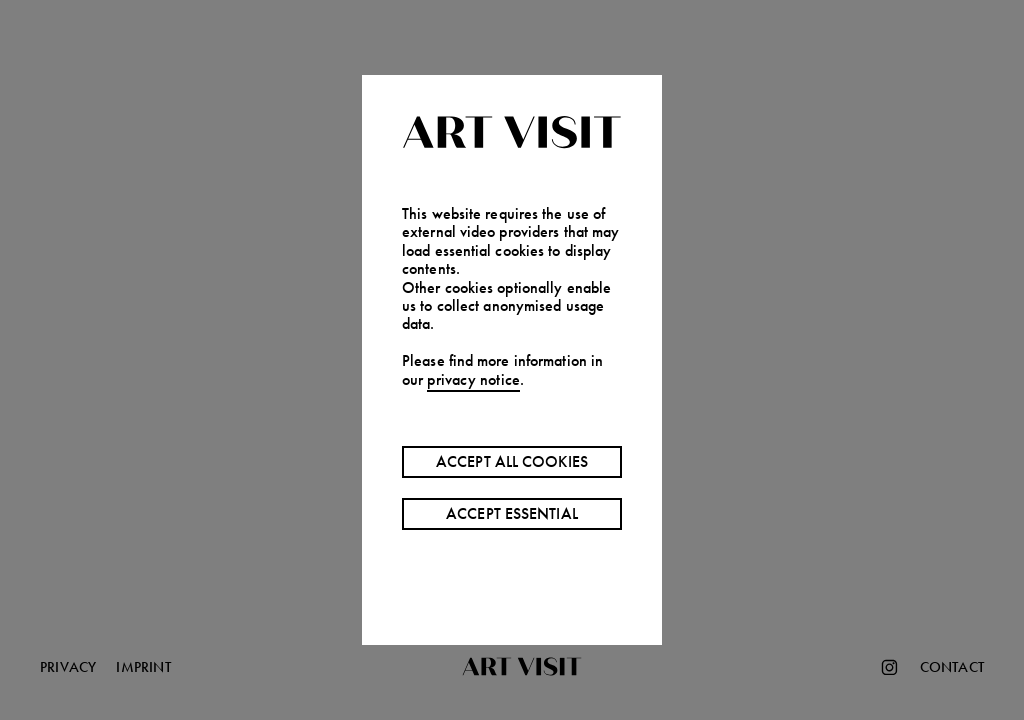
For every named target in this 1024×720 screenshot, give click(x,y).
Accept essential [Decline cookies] (512, 513)
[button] (512, 360)
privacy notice (473, 379)
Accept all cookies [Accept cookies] (512, 461)
